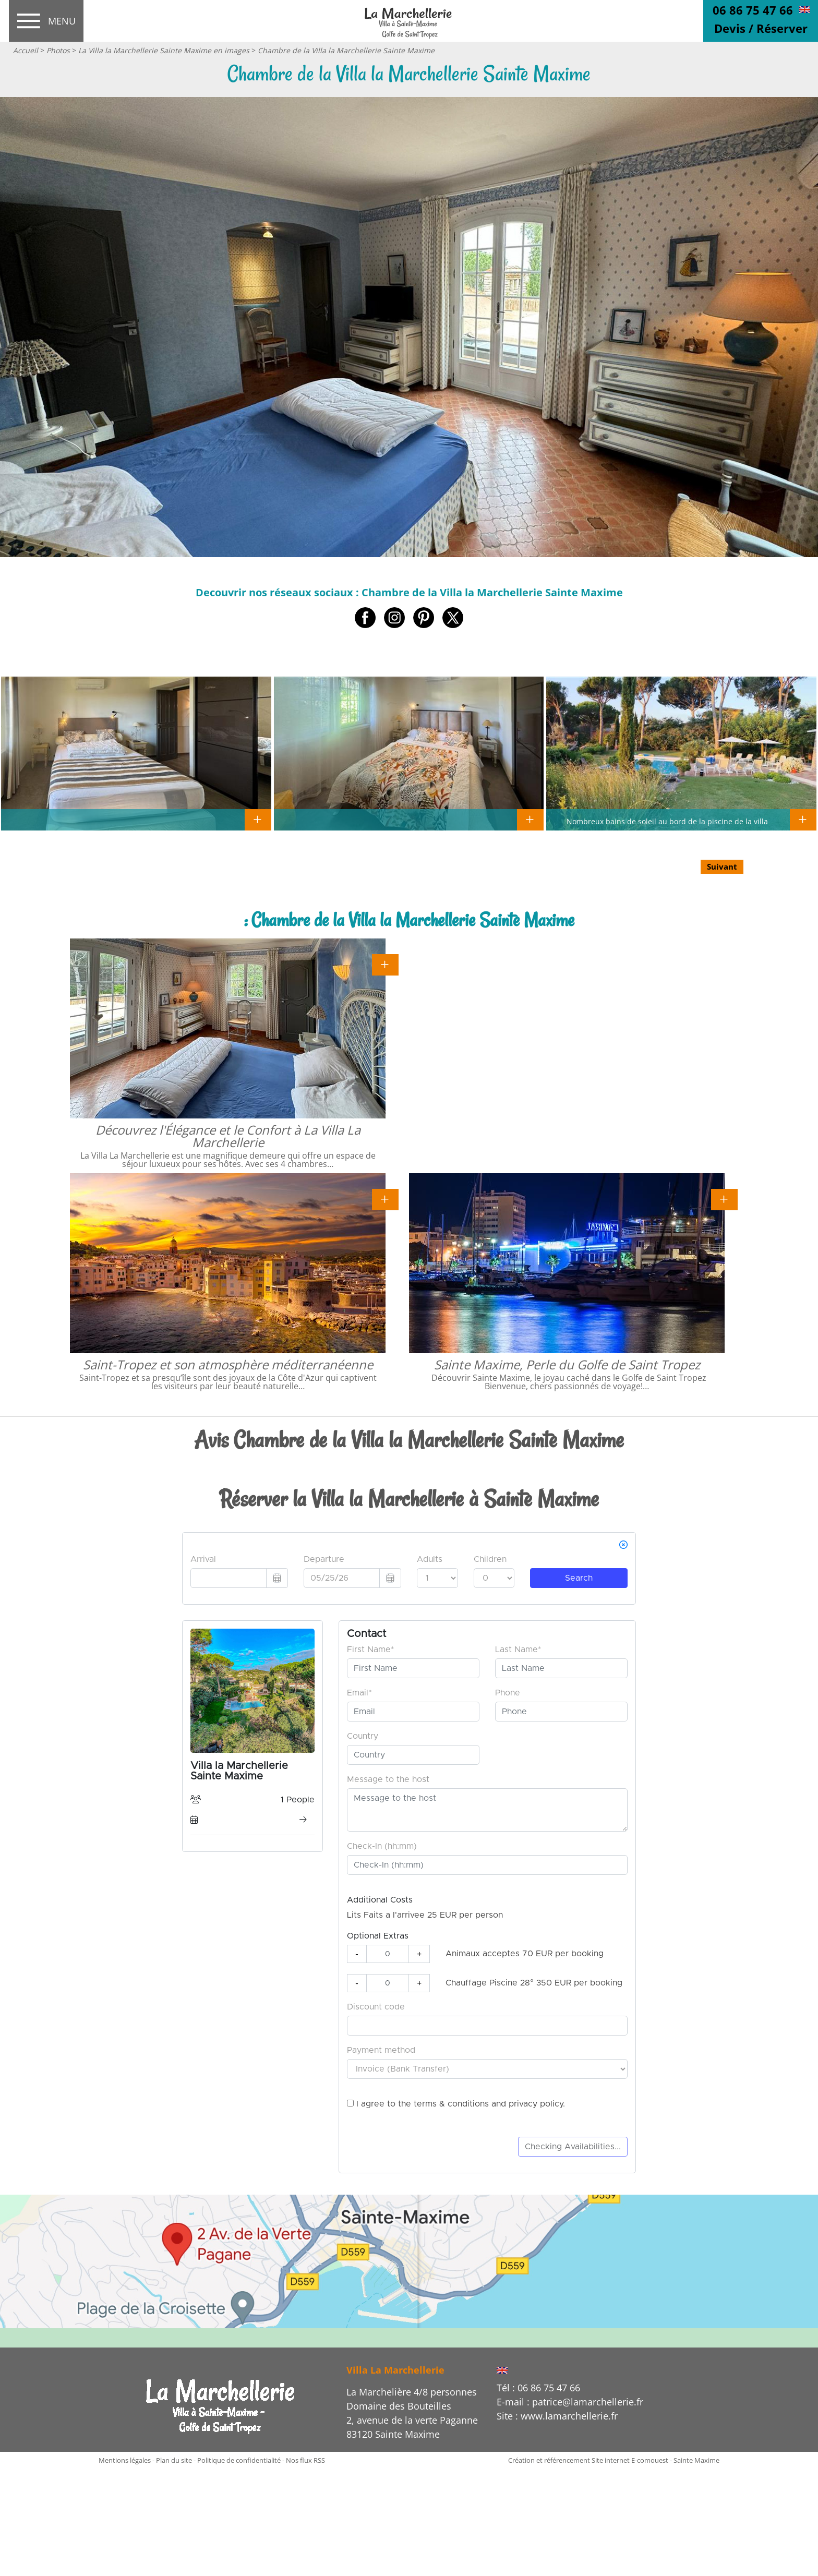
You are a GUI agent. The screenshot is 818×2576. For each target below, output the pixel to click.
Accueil (25, 50)
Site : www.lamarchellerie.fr (557, 2416)
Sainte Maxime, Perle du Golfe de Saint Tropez (567, 1364)
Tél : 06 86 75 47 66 (538, 2387)
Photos (58, 50)
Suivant (722, 866)
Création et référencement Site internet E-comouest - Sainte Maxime (613, 2460)
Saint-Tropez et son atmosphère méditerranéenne (228, 1364)
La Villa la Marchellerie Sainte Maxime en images (163, 50)
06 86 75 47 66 (753, 10)
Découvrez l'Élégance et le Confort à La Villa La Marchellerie (227, 1136)
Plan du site (174, 2460)
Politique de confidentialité (239, 2460)
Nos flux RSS (305, 2460)
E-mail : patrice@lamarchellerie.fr (570, 2402)
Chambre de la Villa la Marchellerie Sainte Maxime (346, 50)
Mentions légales (125, 2460)
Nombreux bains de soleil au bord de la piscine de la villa (667, 821)
